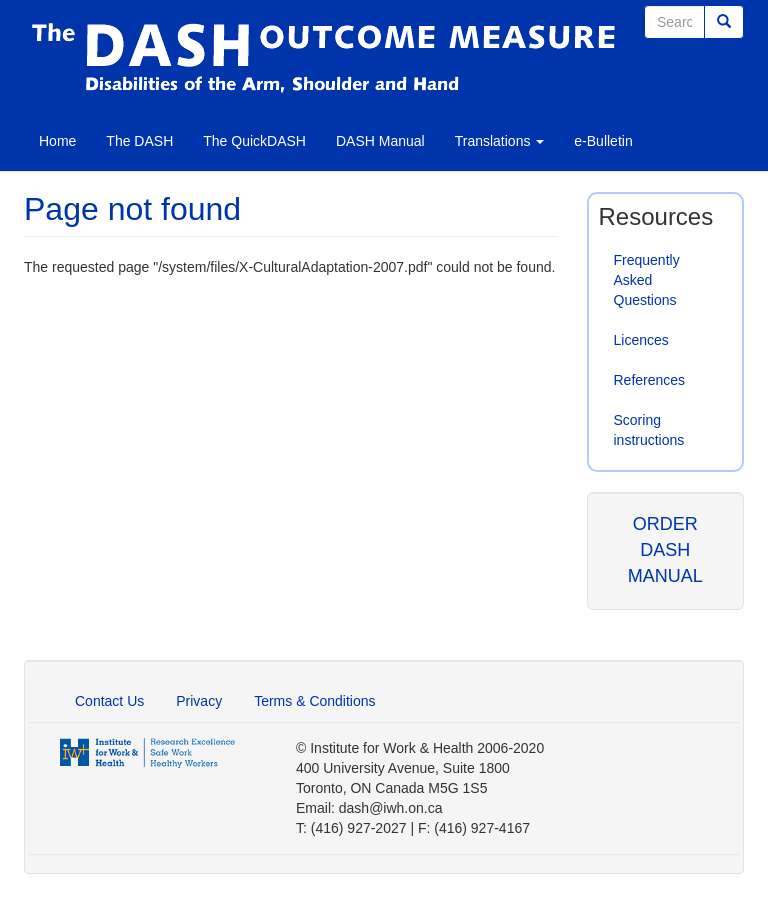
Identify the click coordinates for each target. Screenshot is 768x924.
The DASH (139, 141)
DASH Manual (380, 141)
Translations (500, 141)
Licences (641, 340)
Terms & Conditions (314, 701)
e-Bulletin (603, 141)
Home (57, 141)
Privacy (199, 701)
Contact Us (109, 701)
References (650, 380)
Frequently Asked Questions (647, 280)
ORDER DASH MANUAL (665, 549)
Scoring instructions (649, 430)
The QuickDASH (254, 141)
